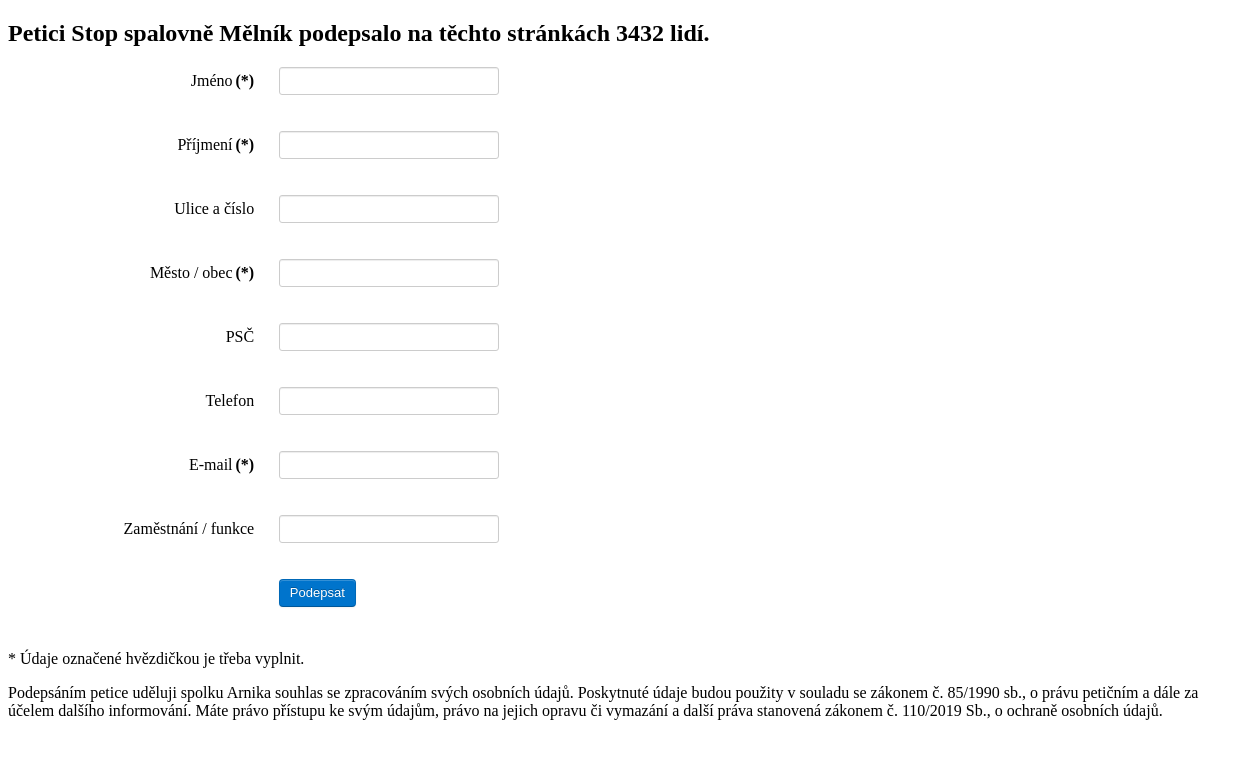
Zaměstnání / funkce (189, 528)
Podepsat (317, 592)
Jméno (222, 80)
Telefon (230, 400)
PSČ (240, 336)
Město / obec (202, 272)
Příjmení (215, 144)
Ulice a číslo (214, 208)
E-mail (221, 464)
